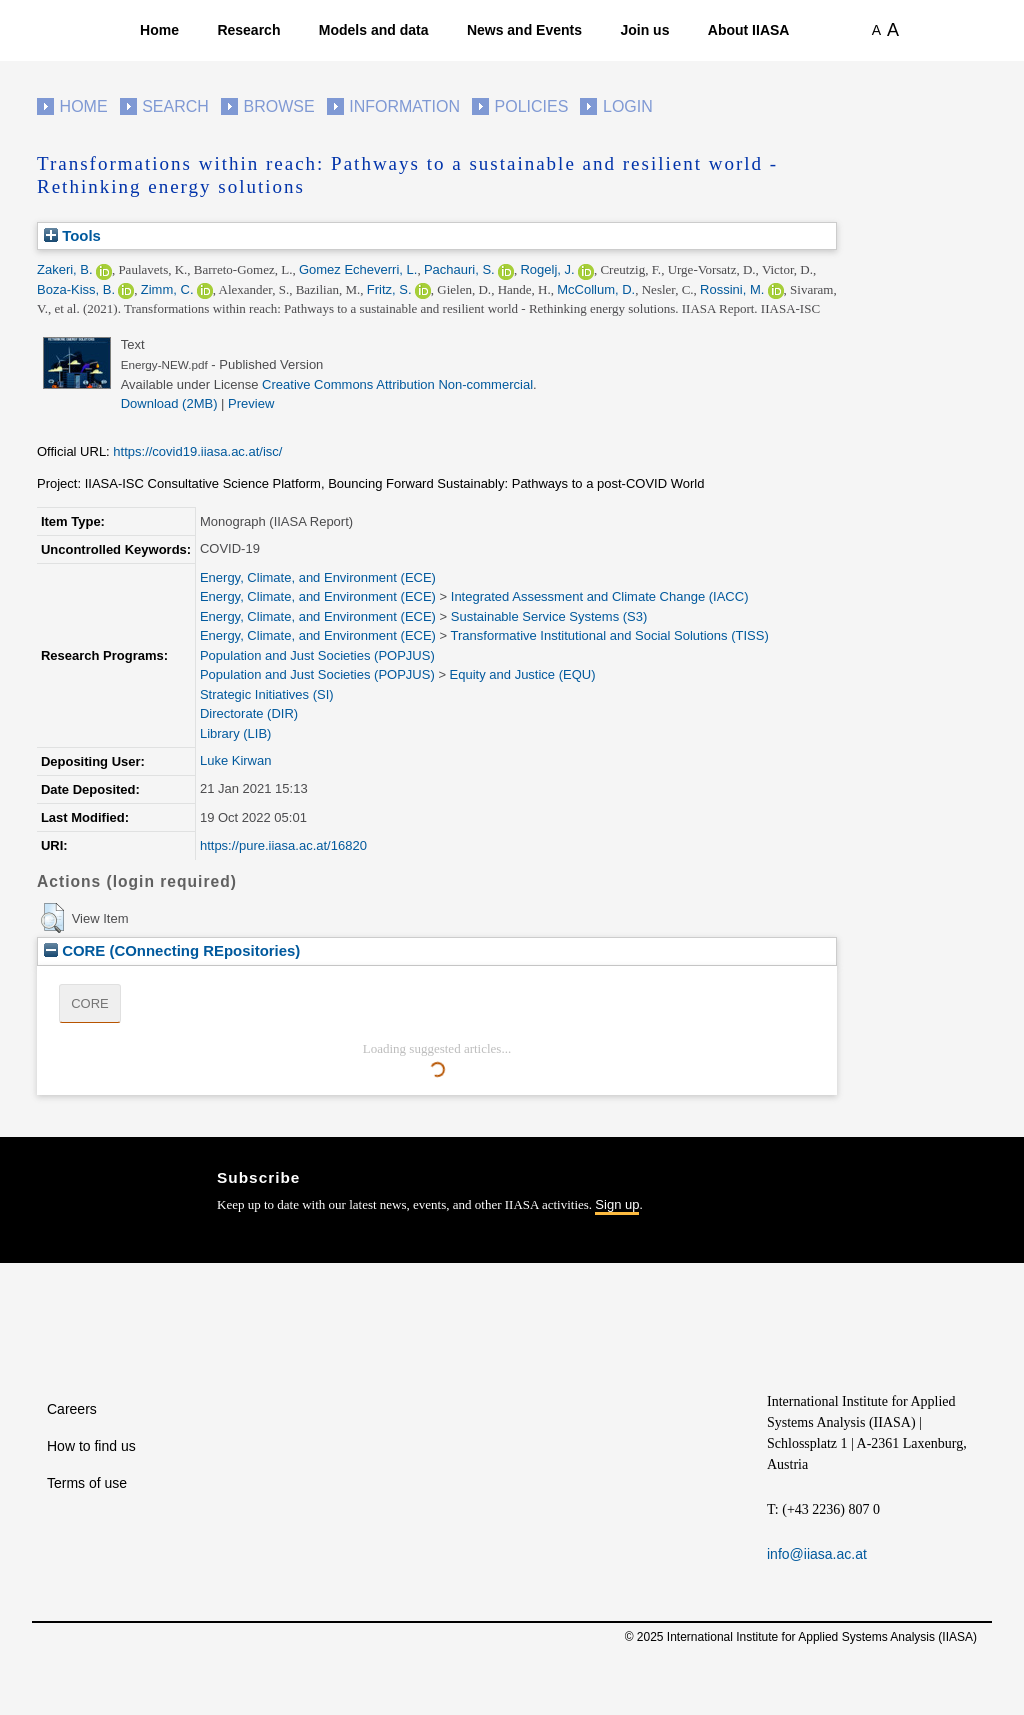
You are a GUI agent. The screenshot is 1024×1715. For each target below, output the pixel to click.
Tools (72, 235)
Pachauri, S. (459, 269)
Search (175, 106)
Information (404, 106)
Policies (532, 106)
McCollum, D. (596, 289)
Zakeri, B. (65, 269)
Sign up (617, 1204)
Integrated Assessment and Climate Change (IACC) (600, 596)
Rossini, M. (732, 289)
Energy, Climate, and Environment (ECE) (318, 577)
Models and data (374, 30)
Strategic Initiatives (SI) (267, 694)
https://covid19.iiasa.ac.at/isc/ (197, 451)
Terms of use (87, 1483)
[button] (52, 918)
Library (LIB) (236, 733)
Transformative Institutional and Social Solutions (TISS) (610, 635)
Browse (278, 106)
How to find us (91, 1446)
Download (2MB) (169, 403)
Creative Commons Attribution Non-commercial (397, 384)
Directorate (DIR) (249, 713)
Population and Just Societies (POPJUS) (317, 655)
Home (159, 30)
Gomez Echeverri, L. (358, 269)
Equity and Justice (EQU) (523, 674)
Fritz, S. (389, 289)
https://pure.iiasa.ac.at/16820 (283, 845)
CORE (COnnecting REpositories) (172, 950)
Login (628, 106)
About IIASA (749, 30)
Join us (644, 30)
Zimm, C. (167, 289)
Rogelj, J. (547, 269)
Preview (251, 403)
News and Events (524, 30)
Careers (72, 1409)
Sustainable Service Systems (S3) (549, 616)
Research (248, 30)
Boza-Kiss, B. (76, 289)
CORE (90, 1003)
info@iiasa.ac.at (817, 1554)
